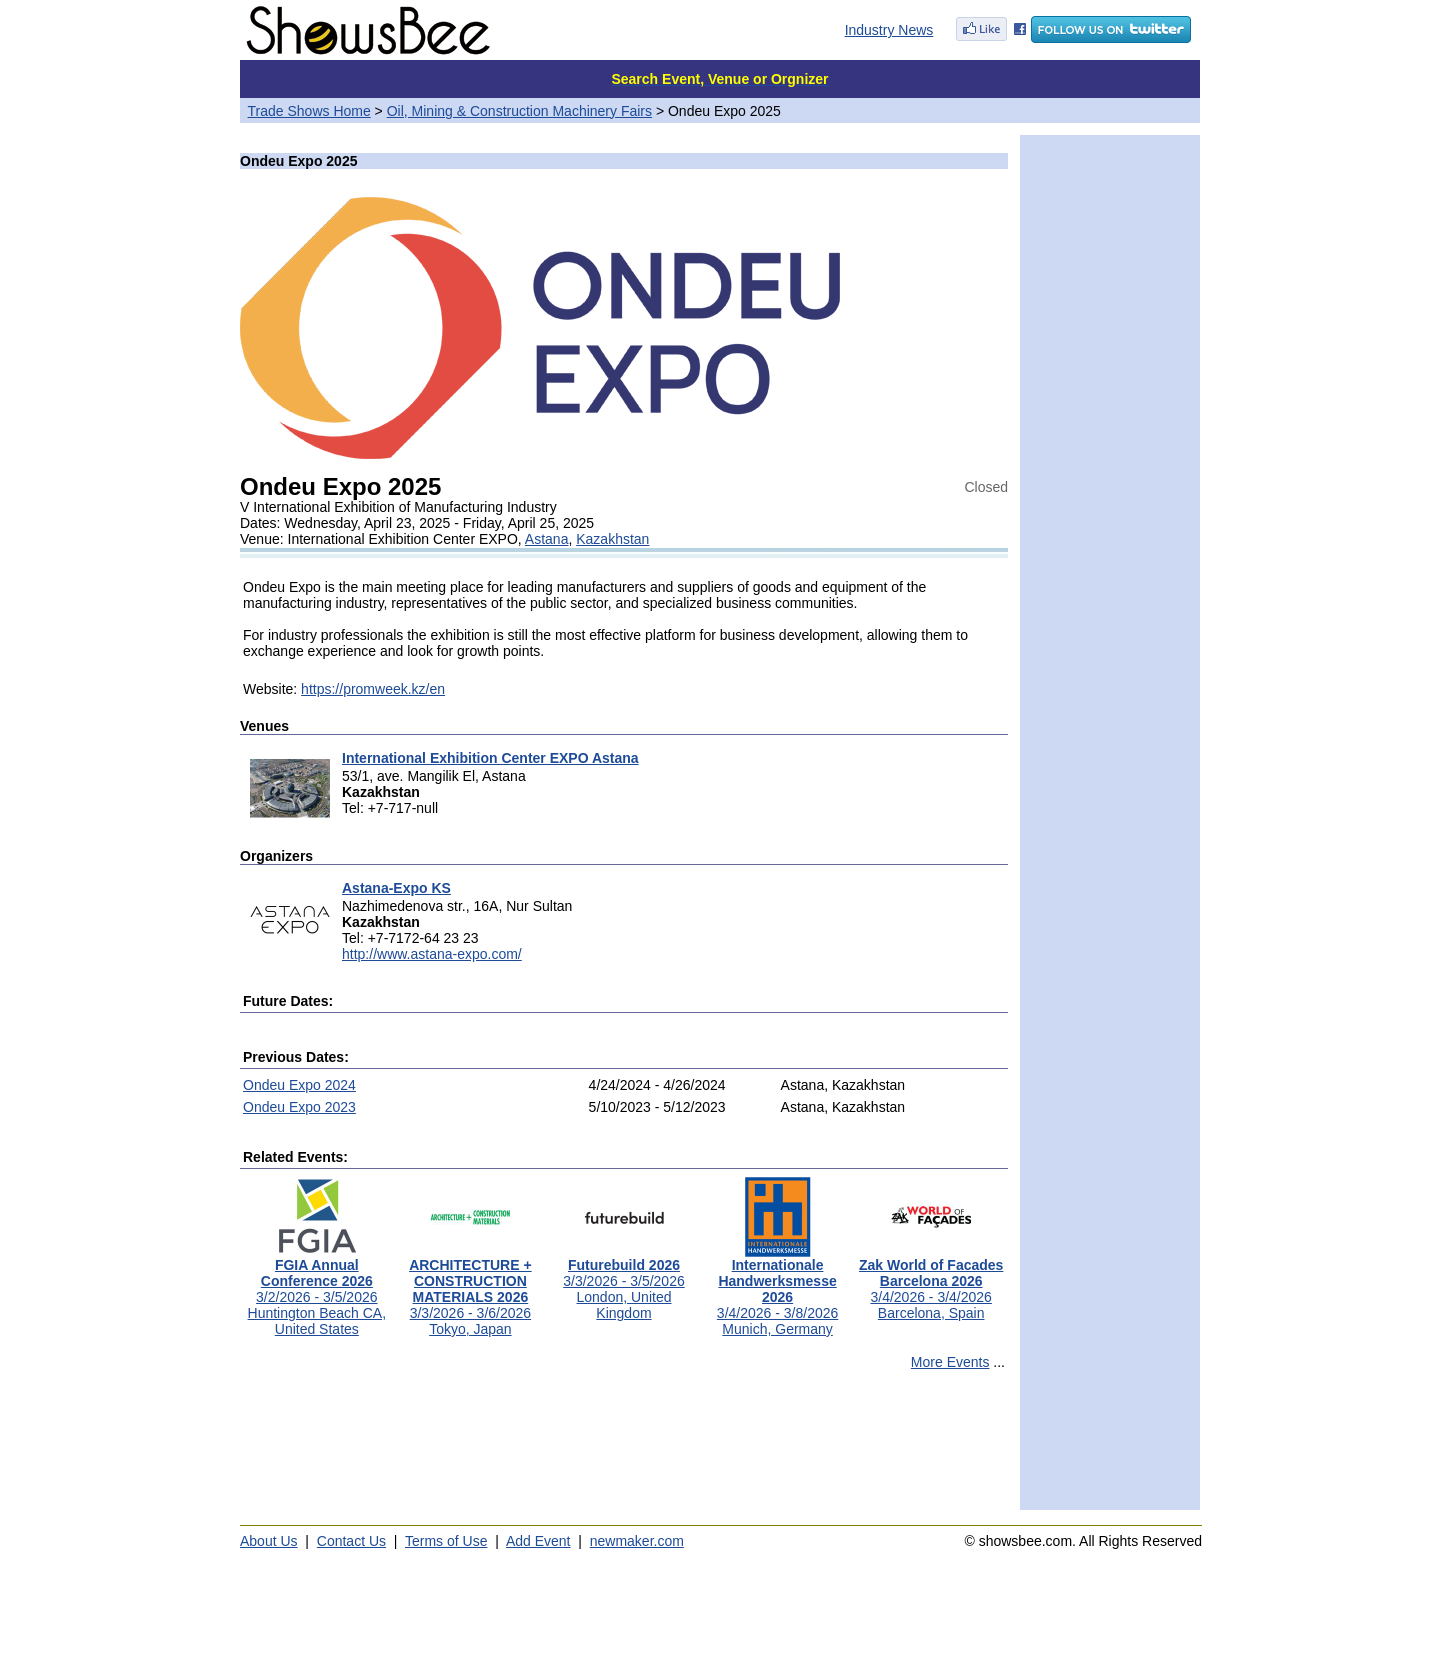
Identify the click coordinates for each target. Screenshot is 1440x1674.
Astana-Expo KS (396, 888)
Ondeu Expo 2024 (299, 1085)
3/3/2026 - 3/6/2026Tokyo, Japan (470, 1290)
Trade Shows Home (309, 111)
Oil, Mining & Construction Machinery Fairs (519, 111)
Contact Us (351, 1541)
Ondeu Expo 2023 (299, 1107)
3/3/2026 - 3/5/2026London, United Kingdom (623, 1282)
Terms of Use (446, 1541)
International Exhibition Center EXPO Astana (490, 758)
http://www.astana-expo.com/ (432, 954)
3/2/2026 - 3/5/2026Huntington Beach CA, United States (317, 1290)
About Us (269, 1541)
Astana (547, 539)
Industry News (889, 30)
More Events (950, 1362)
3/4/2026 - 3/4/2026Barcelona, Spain (931, 1282)
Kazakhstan (612, 539)
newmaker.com (637, 1541)
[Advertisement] (624, 1449)
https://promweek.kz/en (373, 689)
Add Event (538, 1541)
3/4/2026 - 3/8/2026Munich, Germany (777, 1290)
